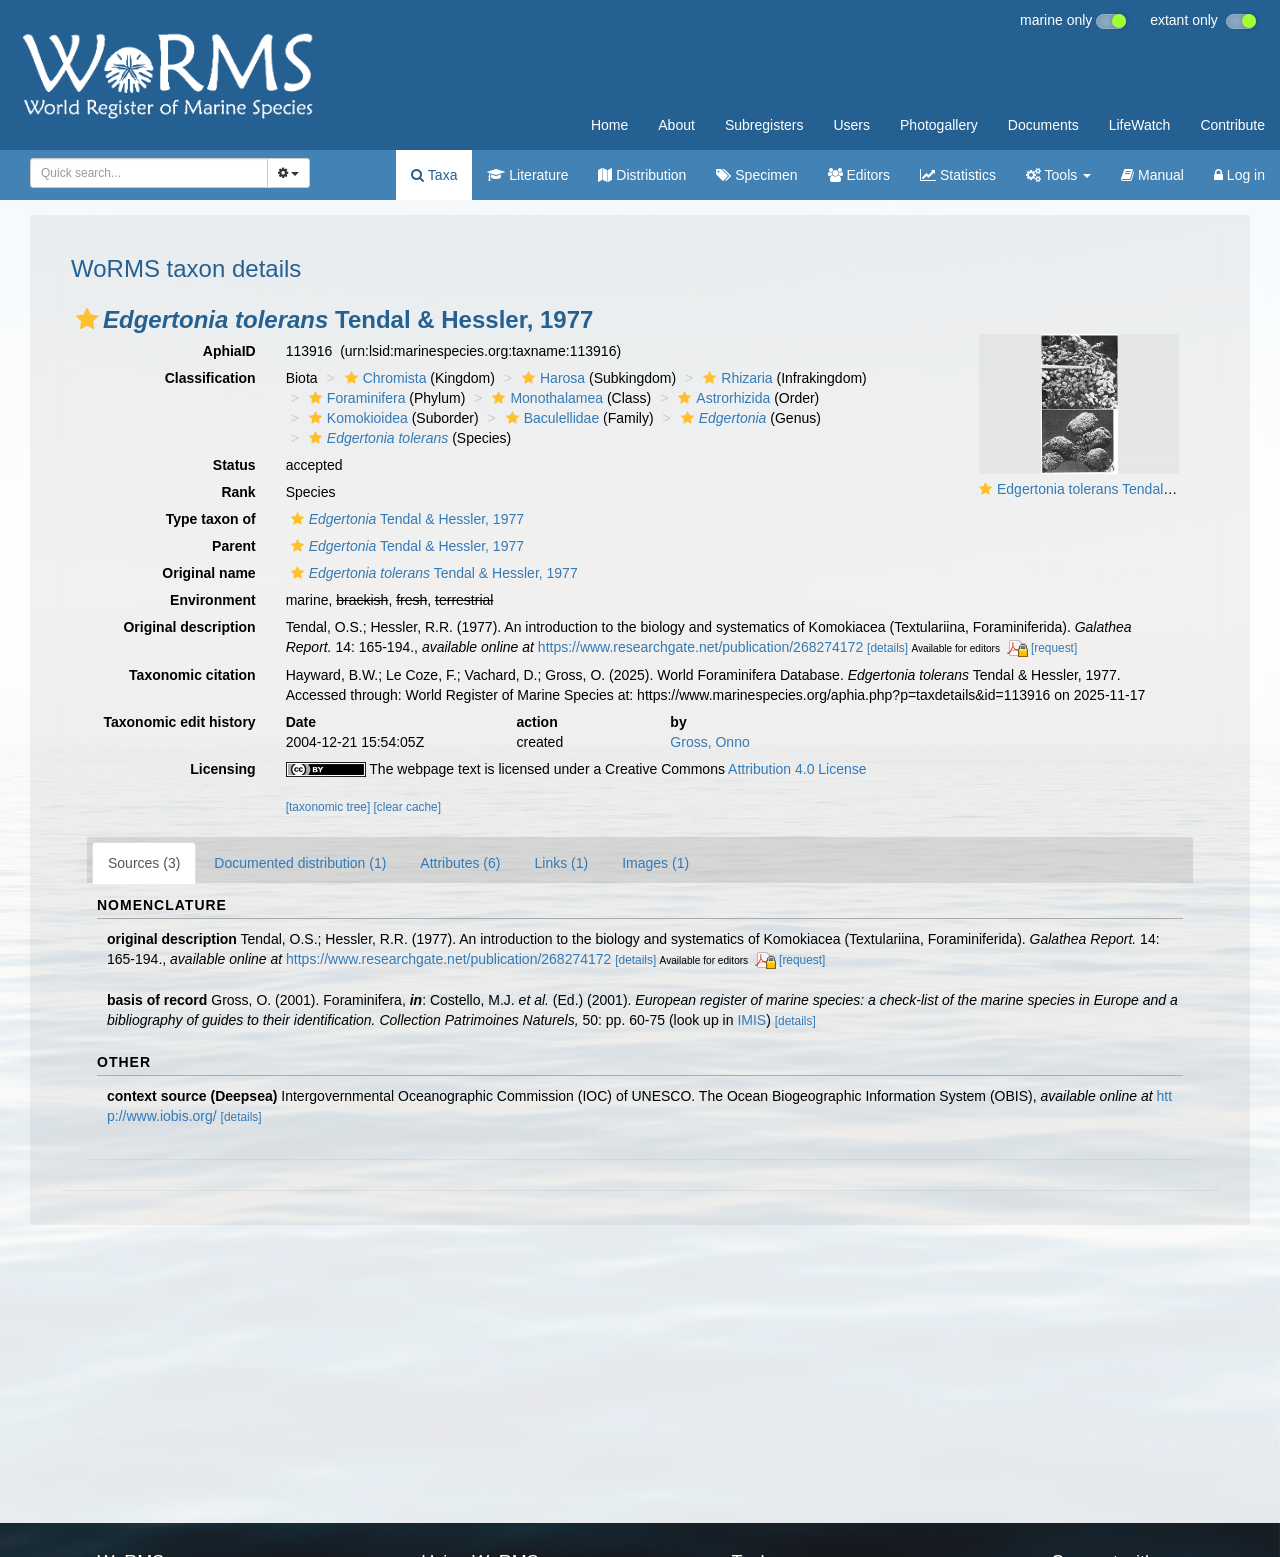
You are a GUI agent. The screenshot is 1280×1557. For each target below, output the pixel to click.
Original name (208, 573)
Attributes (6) (460, 863)
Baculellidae (550, 418)
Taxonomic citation (192, 675)
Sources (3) (144, 863)
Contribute (1232, 125)
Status (234, 465)
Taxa (434, 175)
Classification (210, 378)
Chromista (383, 378)
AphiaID (229, 351)
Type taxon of (211, 519)
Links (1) (561, 863)
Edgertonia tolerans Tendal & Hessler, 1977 (1131, 489)
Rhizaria (735, 378)
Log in (1239, 175)
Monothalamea (545, 398)
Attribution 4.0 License (797, 769)
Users (851, 125)
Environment (213, 600)
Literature (527, 175)
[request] (1054, 648)
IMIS (751, 1020)
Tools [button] (1058, 175)
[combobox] (149, 173)
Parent (234, 546)
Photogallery (939, 125)
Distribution (642, 175)
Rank (238, 492)
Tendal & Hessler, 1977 (405, 519)
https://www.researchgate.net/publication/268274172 (700, 647)
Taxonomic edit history (179, 722)
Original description (189, 627)
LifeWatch (1140, 125)
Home (609, 125)
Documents (1043, 125)
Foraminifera (355, 398)
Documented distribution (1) (300, 863)
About (676, 125)
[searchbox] (143, 173)
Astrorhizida (721, 398)
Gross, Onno (709, 742)
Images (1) (655, 863)
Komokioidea (356, 418)
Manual (1152, 175)
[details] (887, 648)
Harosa (551, 378)
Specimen (756, 175)
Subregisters (764, 125)
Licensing (222, 769)
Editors (859, 175)
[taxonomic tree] (328, 807)
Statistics (958, 175)
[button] (87, 319)
